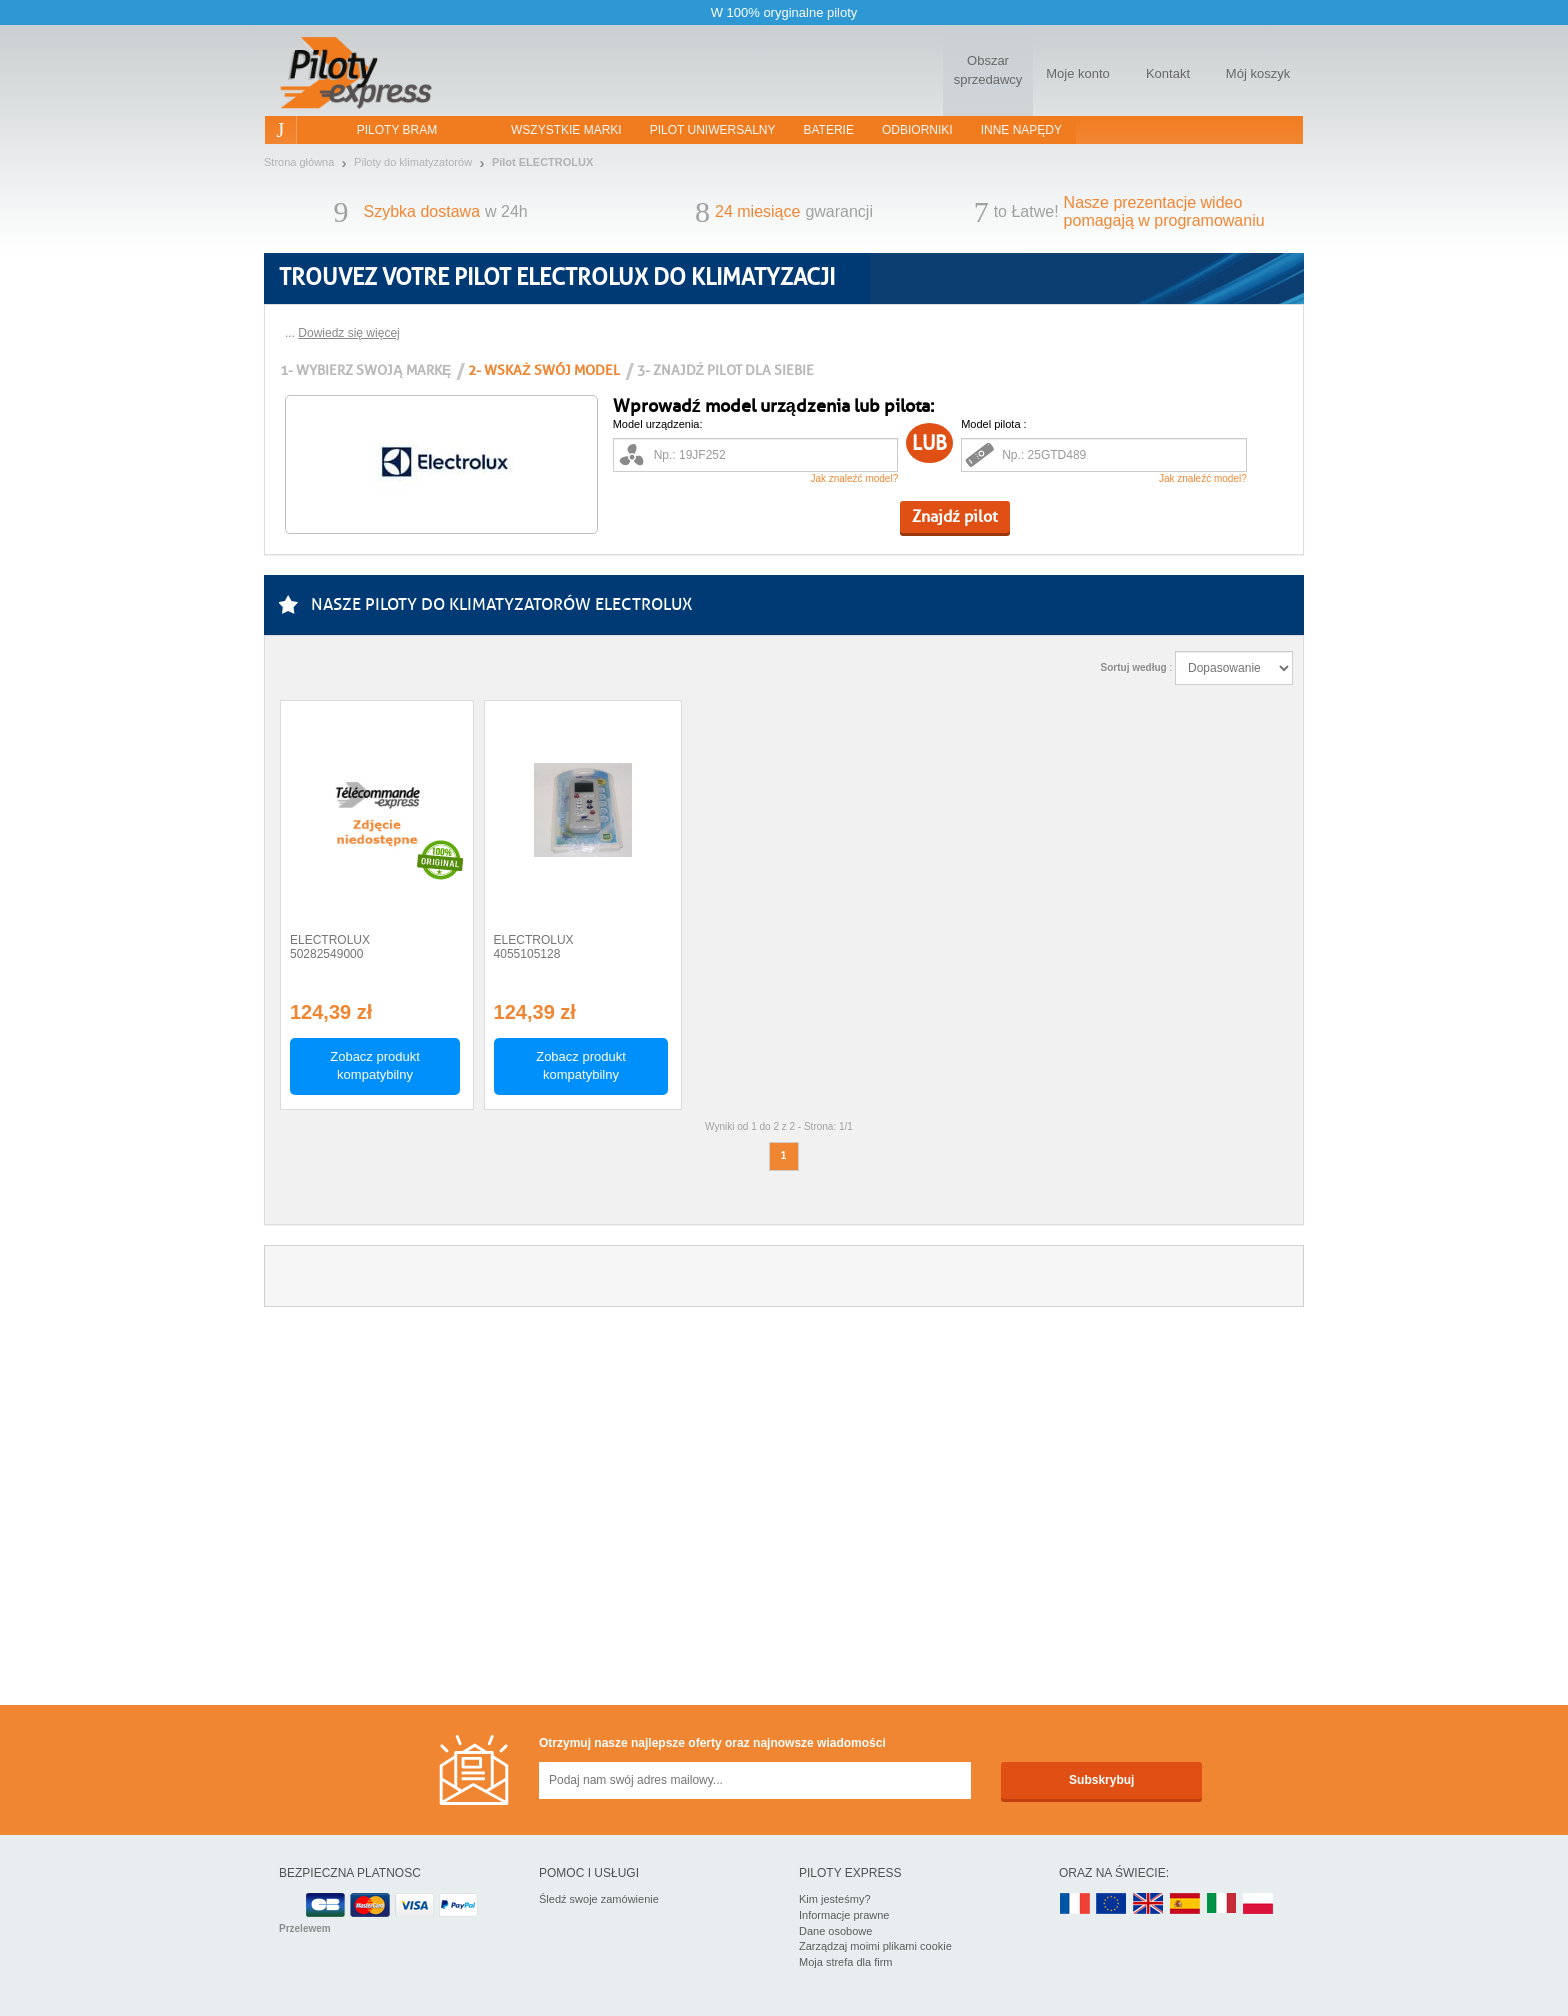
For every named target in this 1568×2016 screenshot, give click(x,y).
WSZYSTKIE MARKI (566, 130)
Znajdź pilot (955, 516)
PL (1259, 1904)
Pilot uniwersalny (713, 130)
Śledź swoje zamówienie (599, 1899)
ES (1185, 1904)
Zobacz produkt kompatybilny (375, 1066)
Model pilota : (993, 424)
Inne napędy (1021, 130)
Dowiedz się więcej (348, 333)
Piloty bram (397, 130)
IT (1222, 1904)
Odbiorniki (917, 130)
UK (1149, 1904)
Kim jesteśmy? (835, 1899)
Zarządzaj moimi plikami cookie (875, 1946)
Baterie (829, 130)
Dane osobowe (835, 1931)
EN (1112, 1904)
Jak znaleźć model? (854, 478)
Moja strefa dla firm (846, 1962)
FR (1075, 1904)
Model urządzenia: (658, 424)
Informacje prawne (844, 1915)
